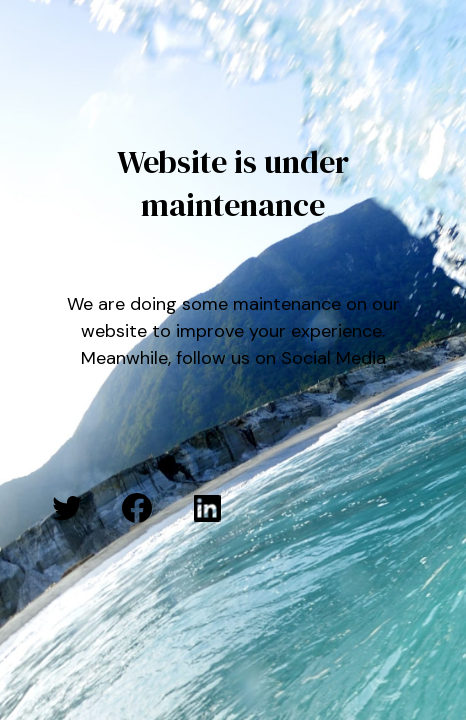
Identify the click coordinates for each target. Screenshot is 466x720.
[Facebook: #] (137, 508)
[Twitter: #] (67, 508)
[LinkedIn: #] (207, 508)
